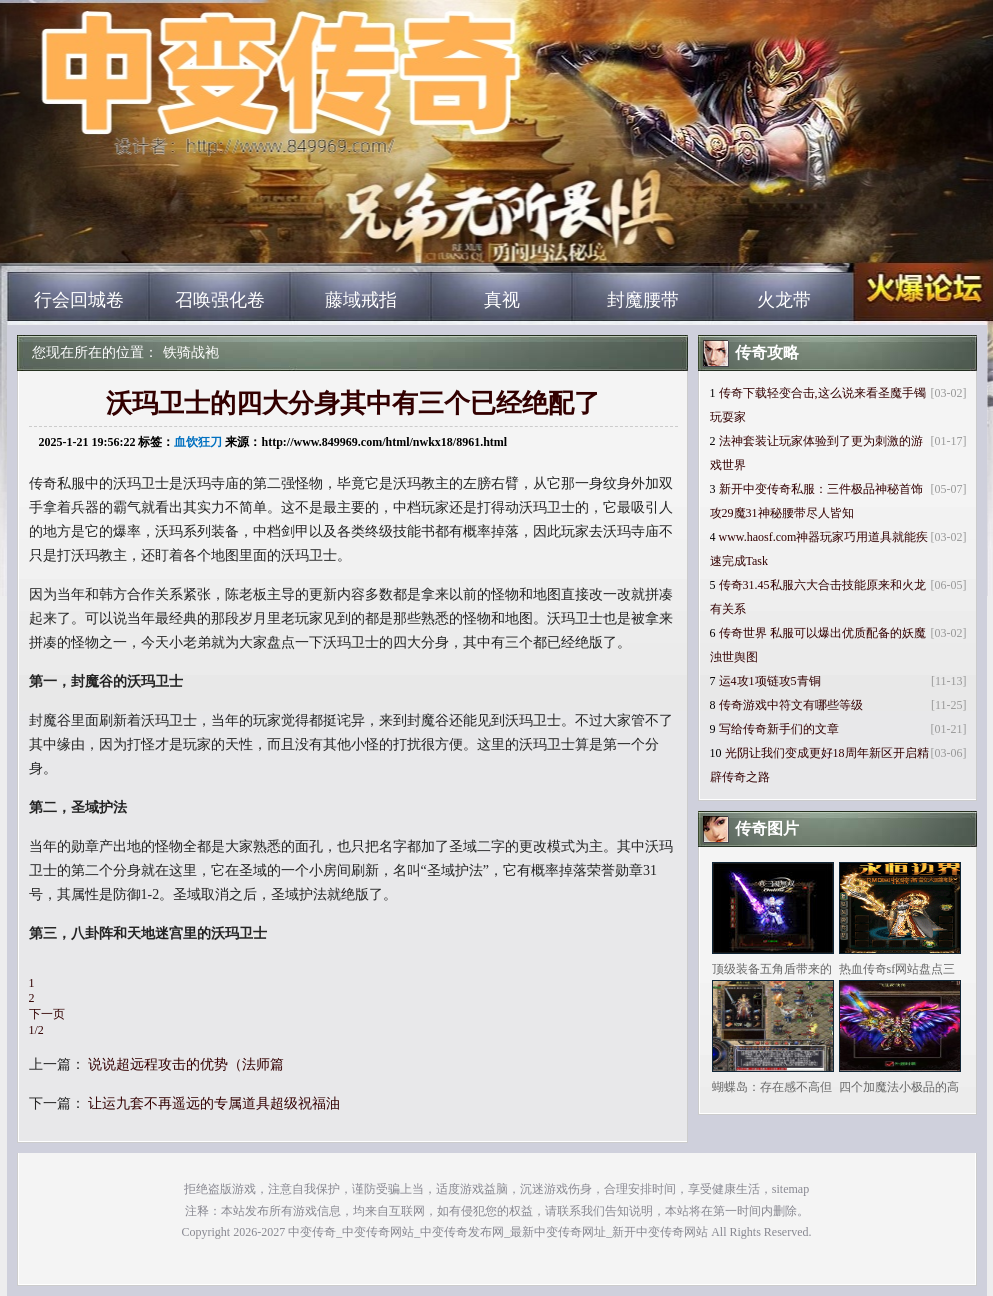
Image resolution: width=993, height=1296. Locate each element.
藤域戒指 (361, 300)
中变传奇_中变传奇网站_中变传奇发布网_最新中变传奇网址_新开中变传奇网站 (198, 240)
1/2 (36, 1030)
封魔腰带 (643, 300)
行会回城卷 (79, 300)
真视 (502, 300)
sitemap (790, 1189)
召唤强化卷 (220, 300)
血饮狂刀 (198, 442)
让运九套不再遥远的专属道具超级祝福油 (214, 1103)
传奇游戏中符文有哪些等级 (791, 705)
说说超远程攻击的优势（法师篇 (186, 1064)
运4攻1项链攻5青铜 (770, 681)
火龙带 (784, 300)
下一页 (47, 1014)
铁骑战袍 (191, 352)
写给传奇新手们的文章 (779, 729)
